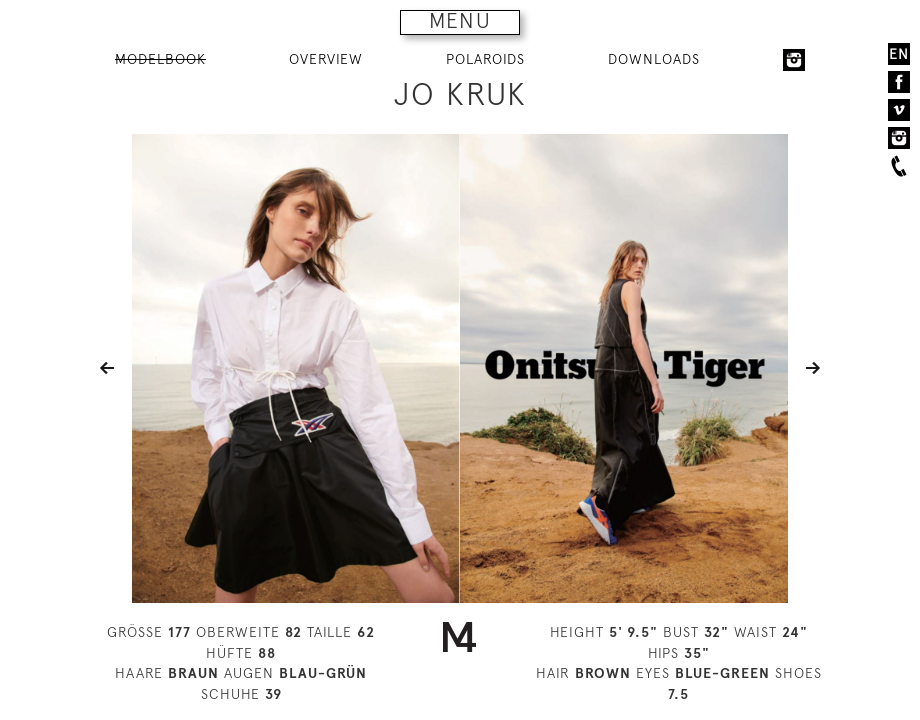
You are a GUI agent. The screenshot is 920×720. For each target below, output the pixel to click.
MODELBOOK (160, 59)
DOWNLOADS (654, 59)
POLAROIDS (485, 59)
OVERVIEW (326, 59)
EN (899, 54)
